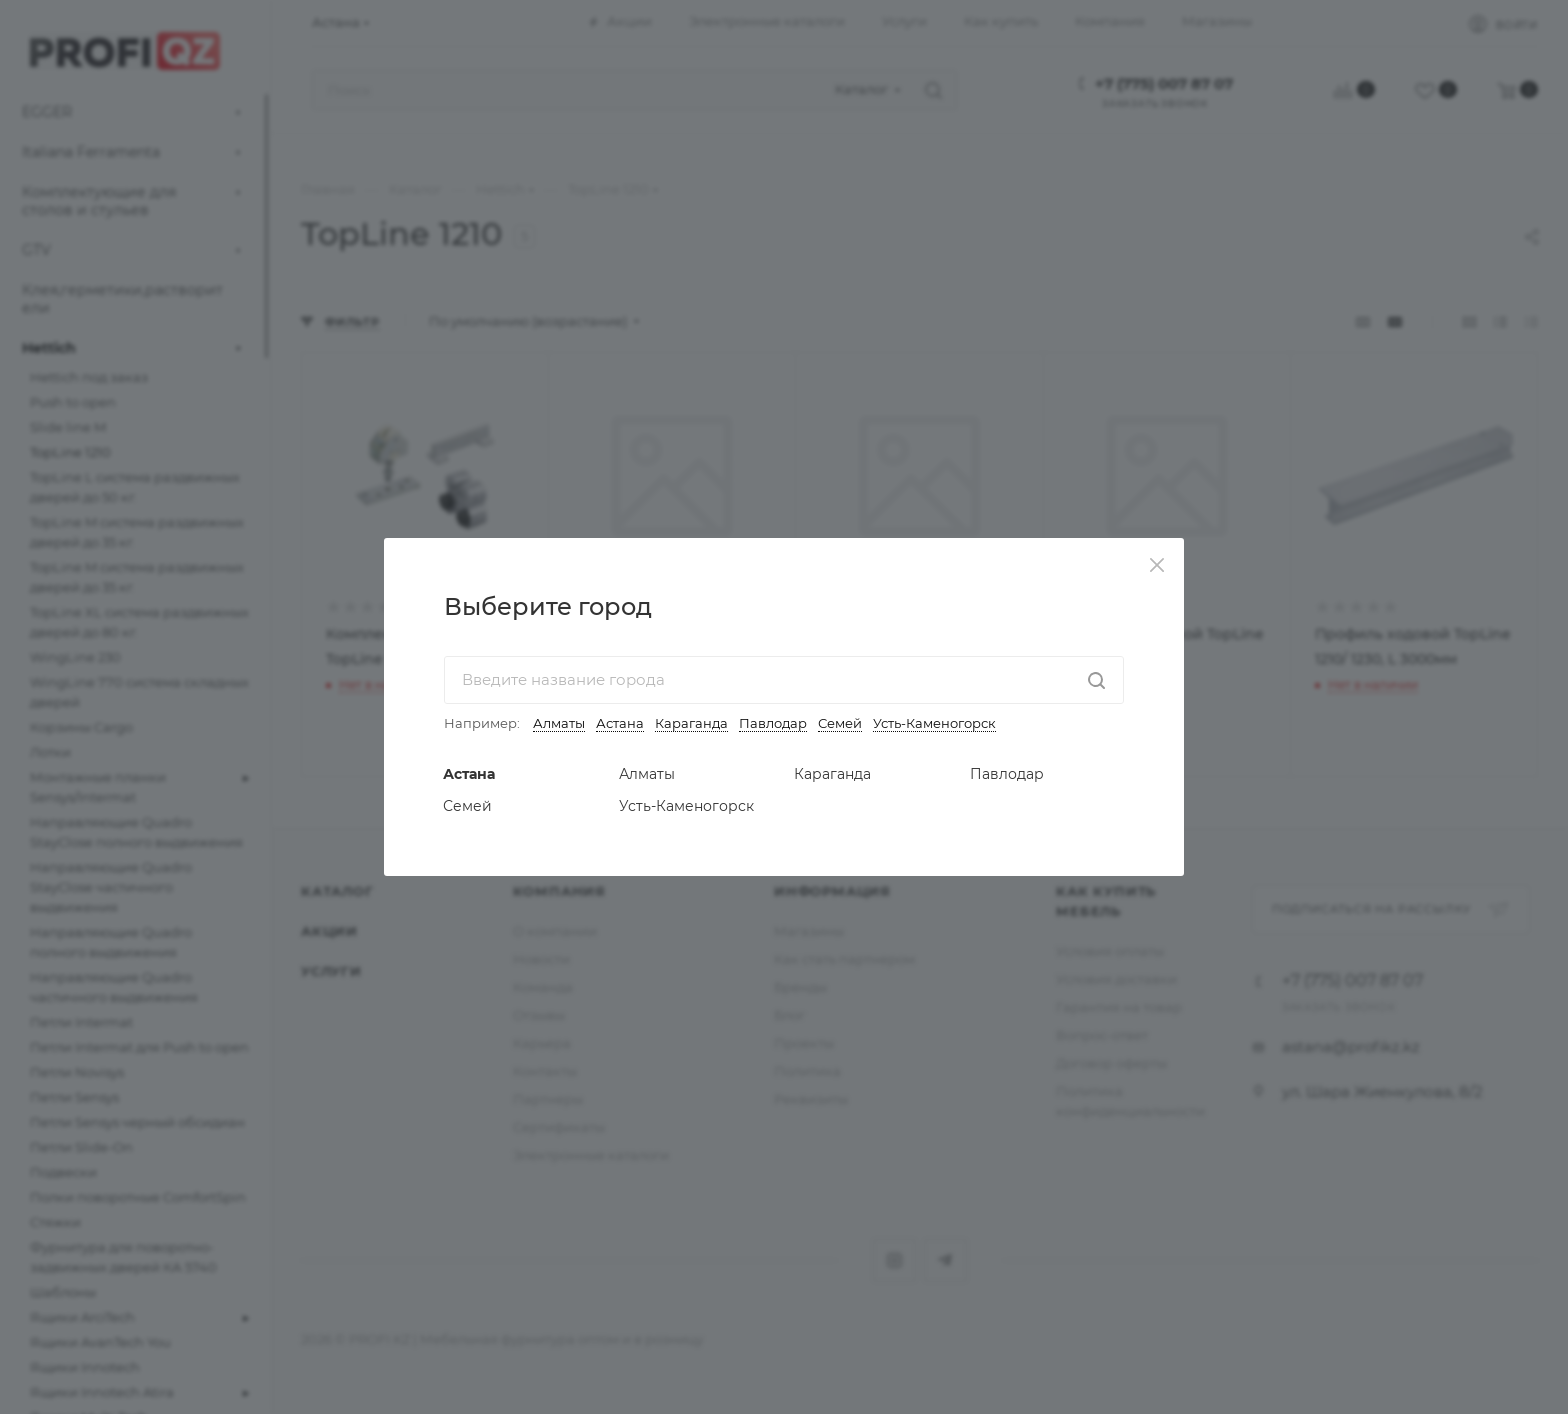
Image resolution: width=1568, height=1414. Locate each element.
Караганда (691, 723)
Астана (620, 723)
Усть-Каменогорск (934, 723)
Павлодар (773, 723)
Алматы (559, 723)
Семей (840, 723)
